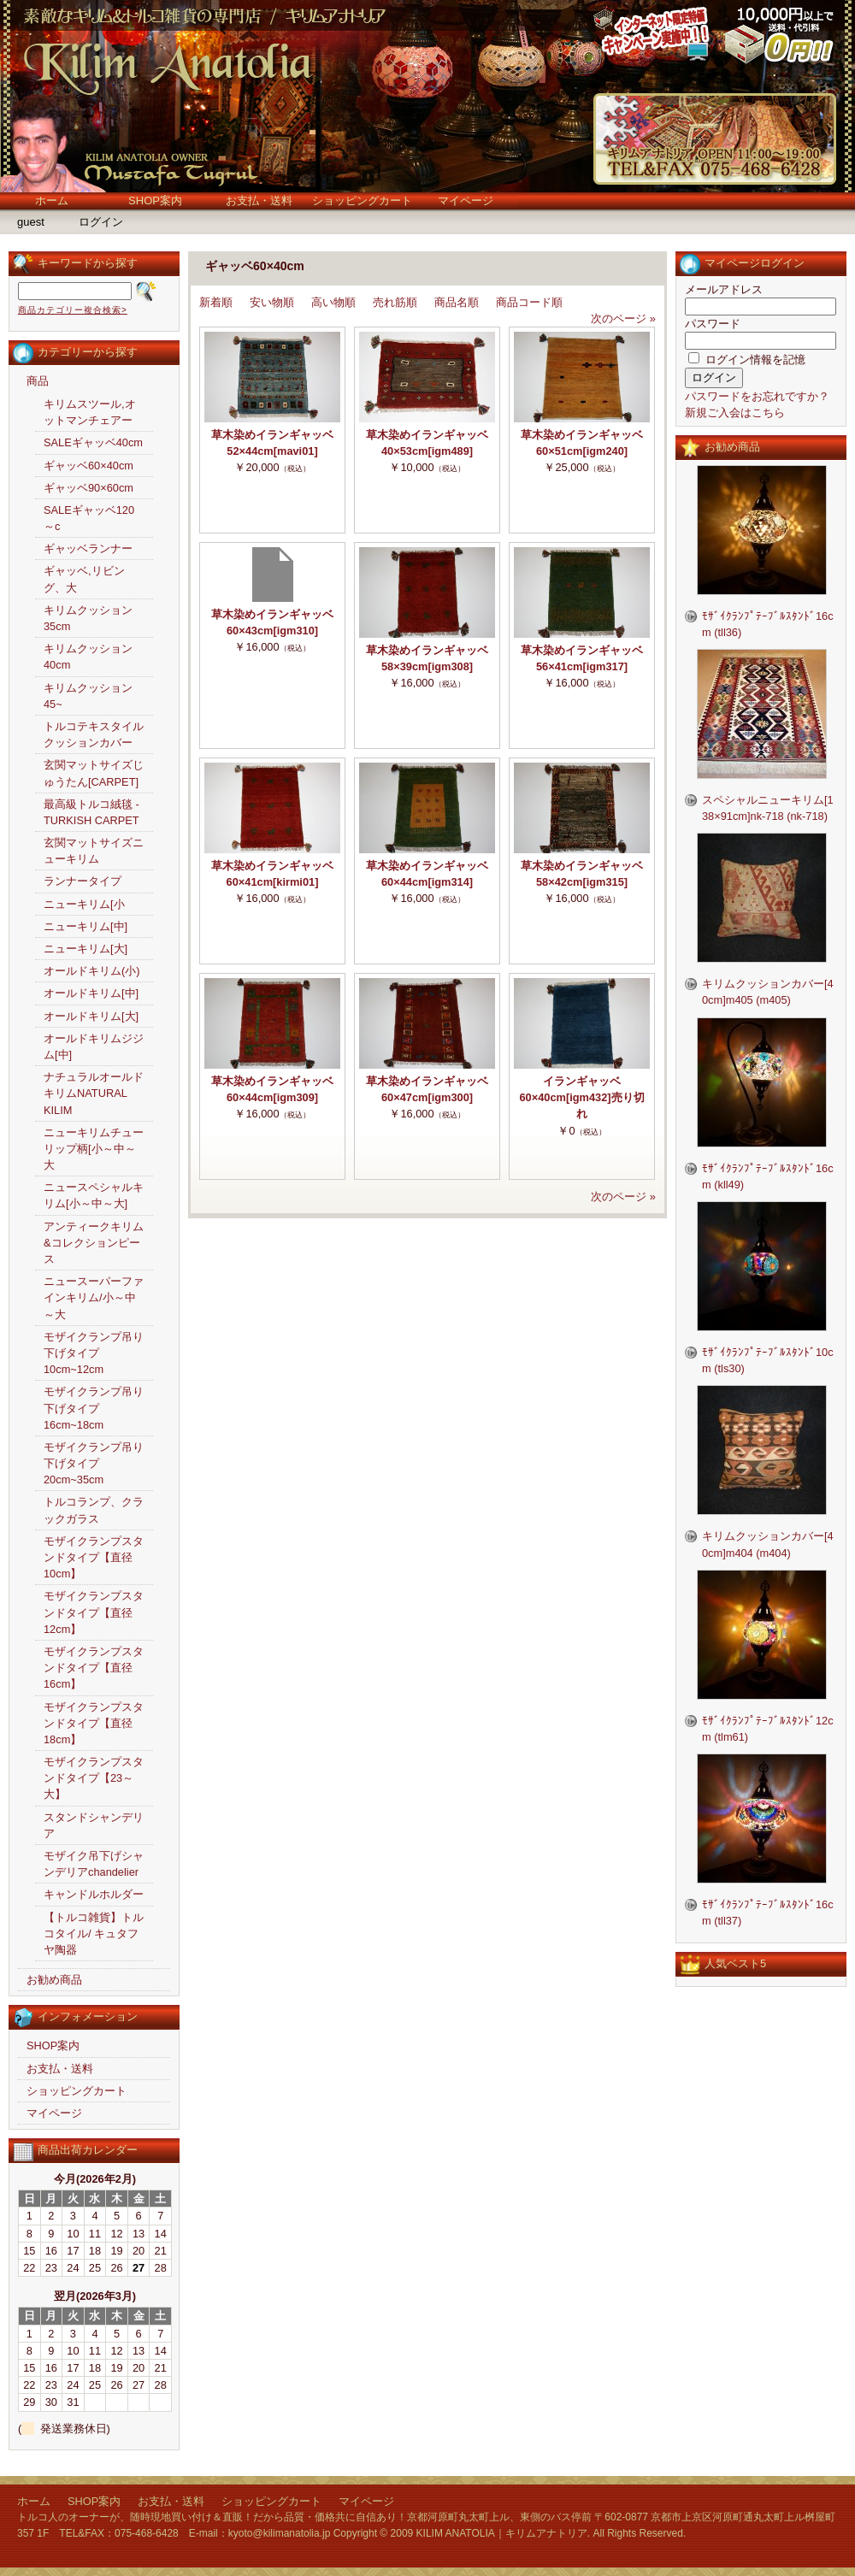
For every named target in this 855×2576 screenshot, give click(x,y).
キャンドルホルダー (94, 1894)
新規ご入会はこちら (735, 412)
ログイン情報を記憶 (746, 359)
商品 (38, 380)
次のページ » (623, 318)
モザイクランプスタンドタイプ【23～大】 (94, 1778)
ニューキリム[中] (85, 926)
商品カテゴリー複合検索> (72, 310)
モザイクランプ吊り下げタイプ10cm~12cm (94, 1353)
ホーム (51, 200)
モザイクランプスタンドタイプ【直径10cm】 (94, 1557)
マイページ (465, 200)
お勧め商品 (54, 1979)
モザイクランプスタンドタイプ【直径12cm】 (94, 1612)
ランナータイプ (82, 881)
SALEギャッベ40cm (93, 442)
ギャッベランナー (88, 548)
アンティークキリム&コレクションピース (94, 1242)
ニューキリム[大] (85, 948)
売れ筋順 (395, 302)
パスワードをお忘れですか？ (757, 396)
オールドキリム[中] (91, 993)
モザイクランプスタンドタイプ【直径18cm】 (94, 1723)
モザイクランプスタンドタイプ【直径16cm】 (94, 1667)
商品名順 (456, 302)
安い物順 (272, 302)
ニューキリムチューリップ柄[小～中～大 (94, 1148)
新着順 (216, 302)
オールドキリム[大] (91, 1016)
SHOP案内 (155, 200)
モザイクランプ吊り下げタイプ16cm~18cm (94, 1407)
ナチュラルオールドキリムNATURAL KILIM (94, 1093)
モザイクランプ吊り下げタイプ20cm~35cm (94, 1463)
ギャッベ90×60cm (88, 487)
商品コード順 (529, 302)
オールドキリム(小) (92, 970)
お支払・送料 (259, 200)
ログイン (101, 221)
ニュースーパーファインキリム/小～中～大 (94, 1297)
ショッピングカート (362, 200)
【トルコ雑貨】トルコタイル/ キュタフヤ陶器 (94, 1933)
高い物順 (333, 302)
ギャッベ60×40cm (88, 465)
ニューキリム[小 (84, 904)
